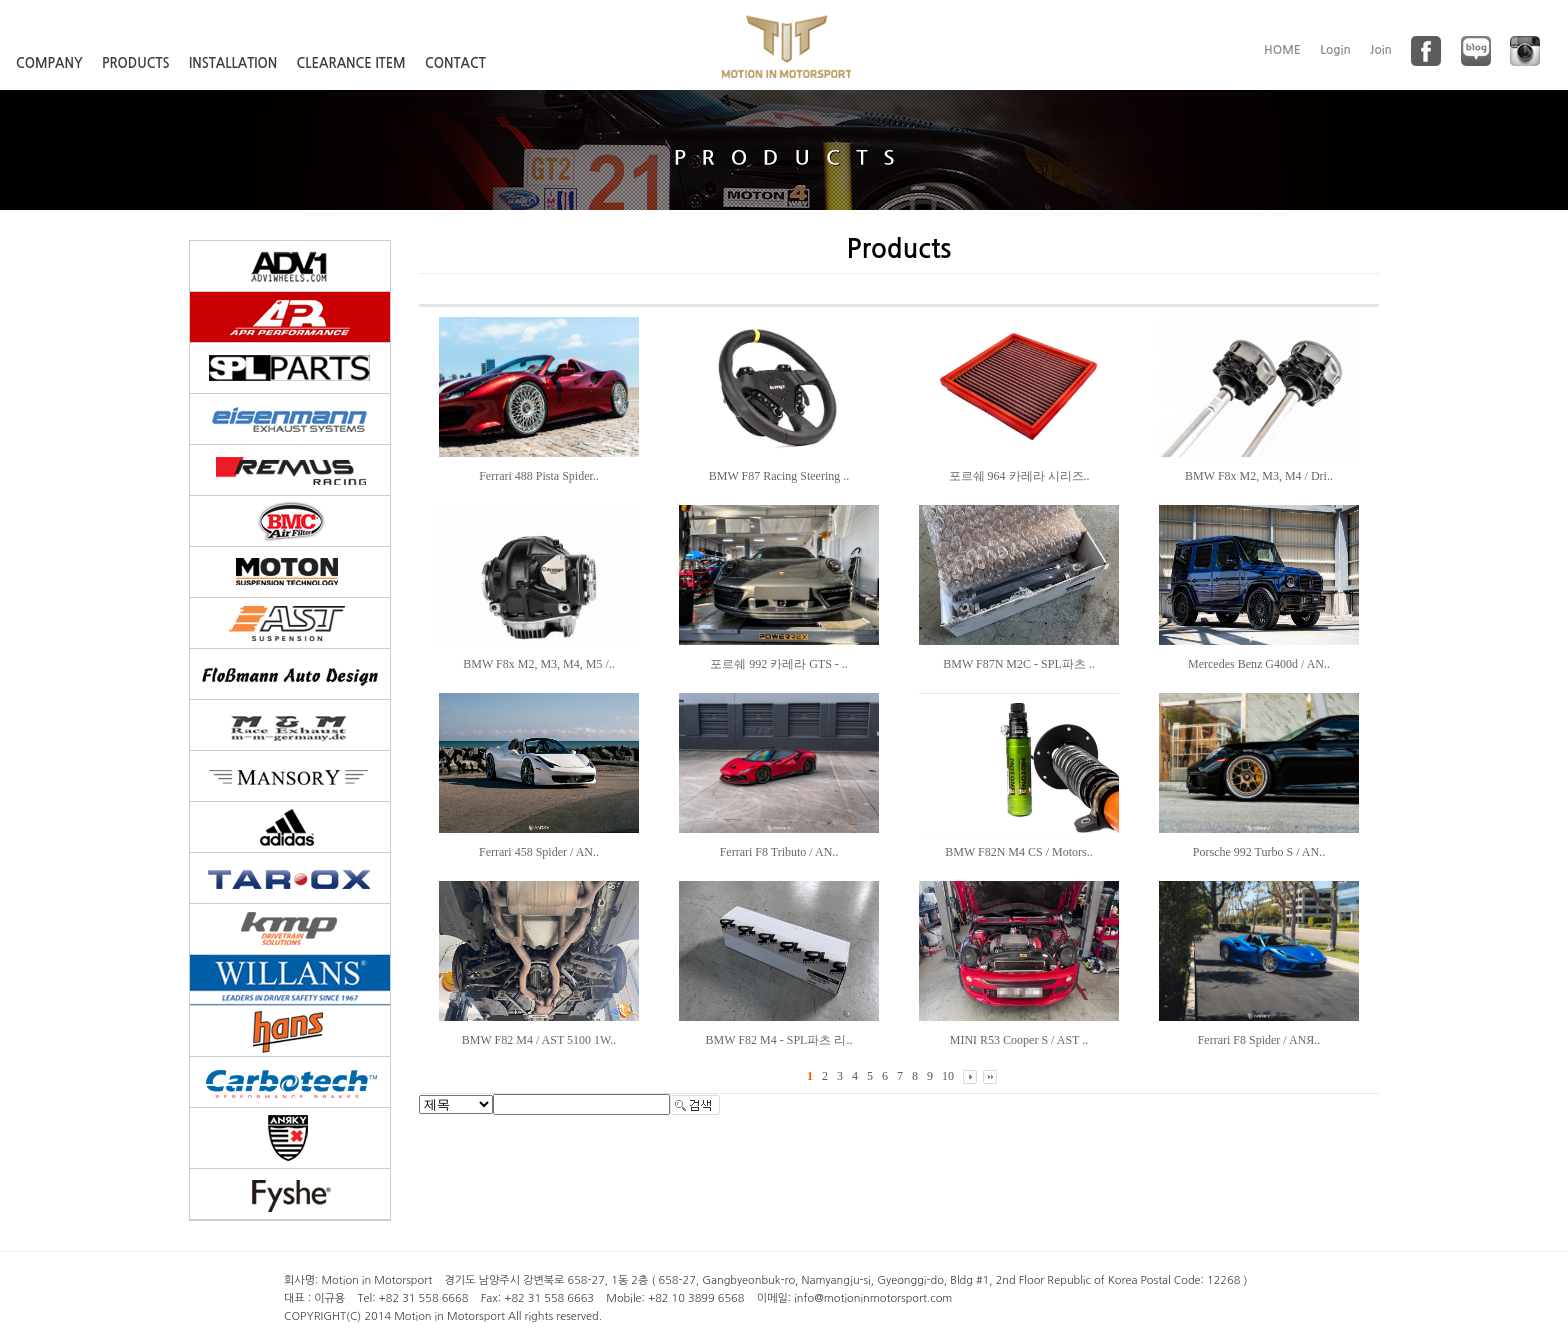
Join (1381, 50)
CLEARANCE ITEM (351, 63)
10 (948, 1076)
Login (1335, 50)
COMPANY (49, 63)
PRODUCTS (136, 63)
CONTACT (455, 63)
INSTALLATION (233, 63)
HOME (1282, 50)
